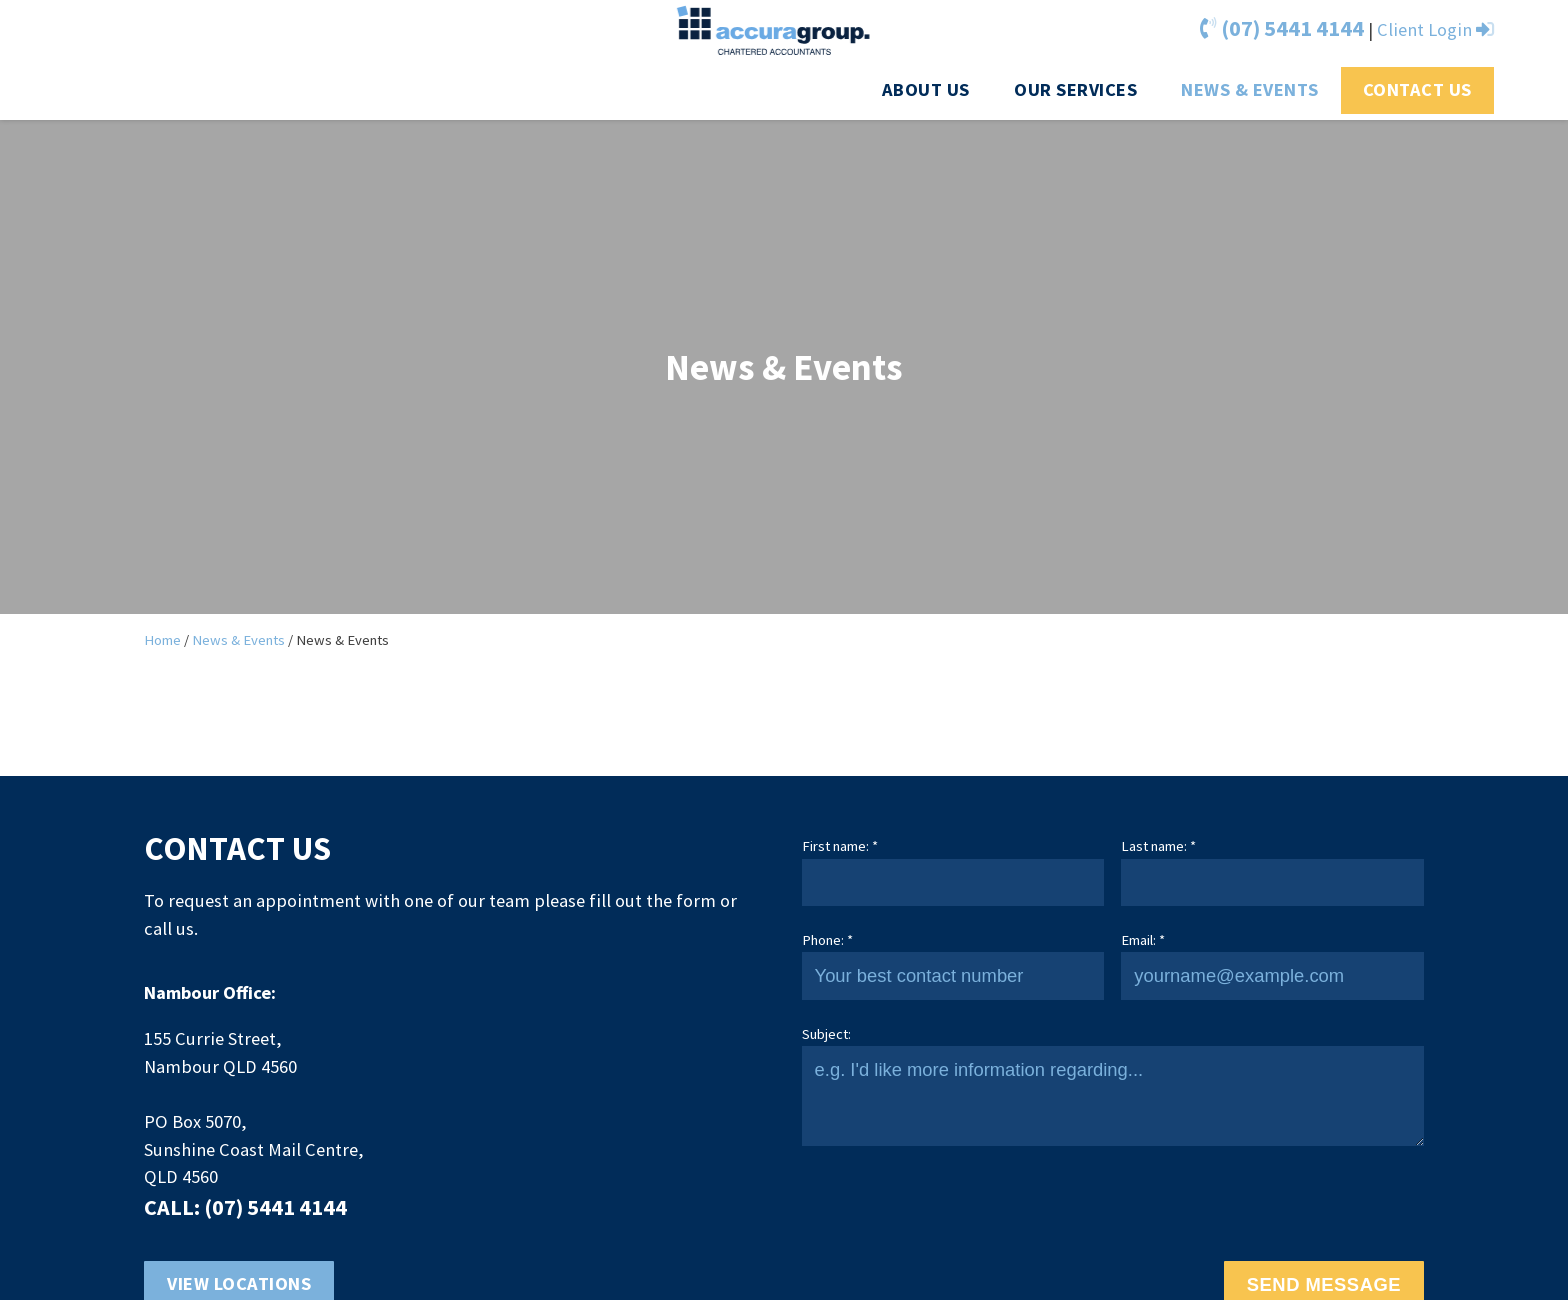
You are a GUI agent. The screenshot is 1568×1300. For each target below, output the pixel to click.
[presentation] (954, 1204)
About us (926, 89)
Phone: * (827, 940)
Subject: (826, 1034)
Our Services (1075, 89)
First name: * (840, 846)
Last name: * (1158, 846)
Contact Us (1417, 89)
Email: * (1143, 940)
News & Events (1250, 89)
